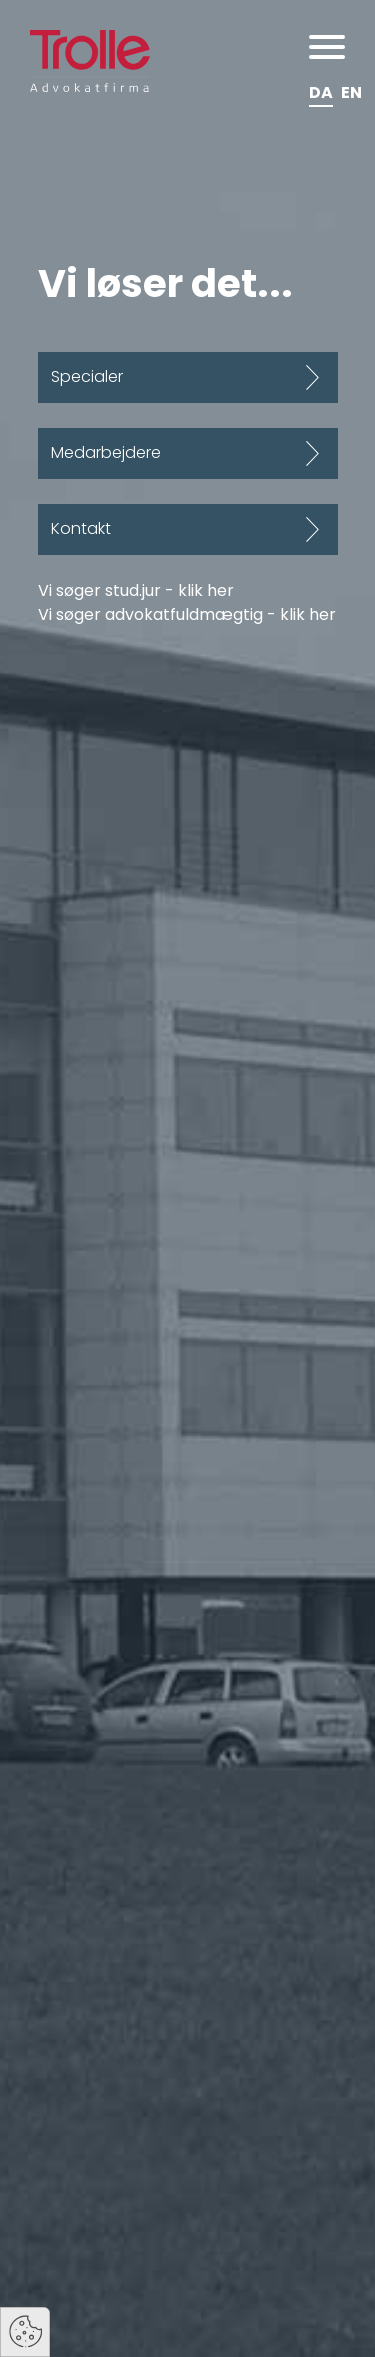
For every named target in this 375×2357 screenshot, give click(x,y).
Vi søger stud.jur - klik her (136, 590)
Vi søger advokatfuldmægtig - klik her (187, 614)
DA (321, 92)
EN (351, 92)
